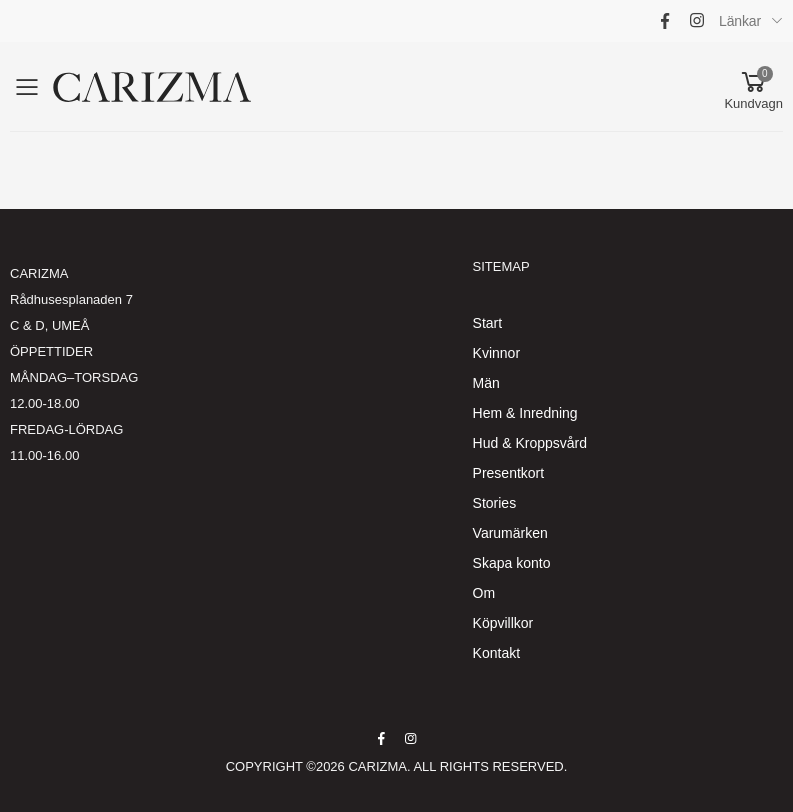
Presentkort (509, 473)
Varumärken (510, 533)
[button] (753, 87)
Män (486, 383)
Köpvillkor (503, 623)
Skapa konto (512, 563)
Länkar (740, 21)
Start (488, 323)
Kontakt (496, 653)
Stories (495, 503)
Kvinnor (496, 353)
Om (484, 593)
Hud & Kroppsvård (530, 443)
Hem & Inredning (525, 413)
